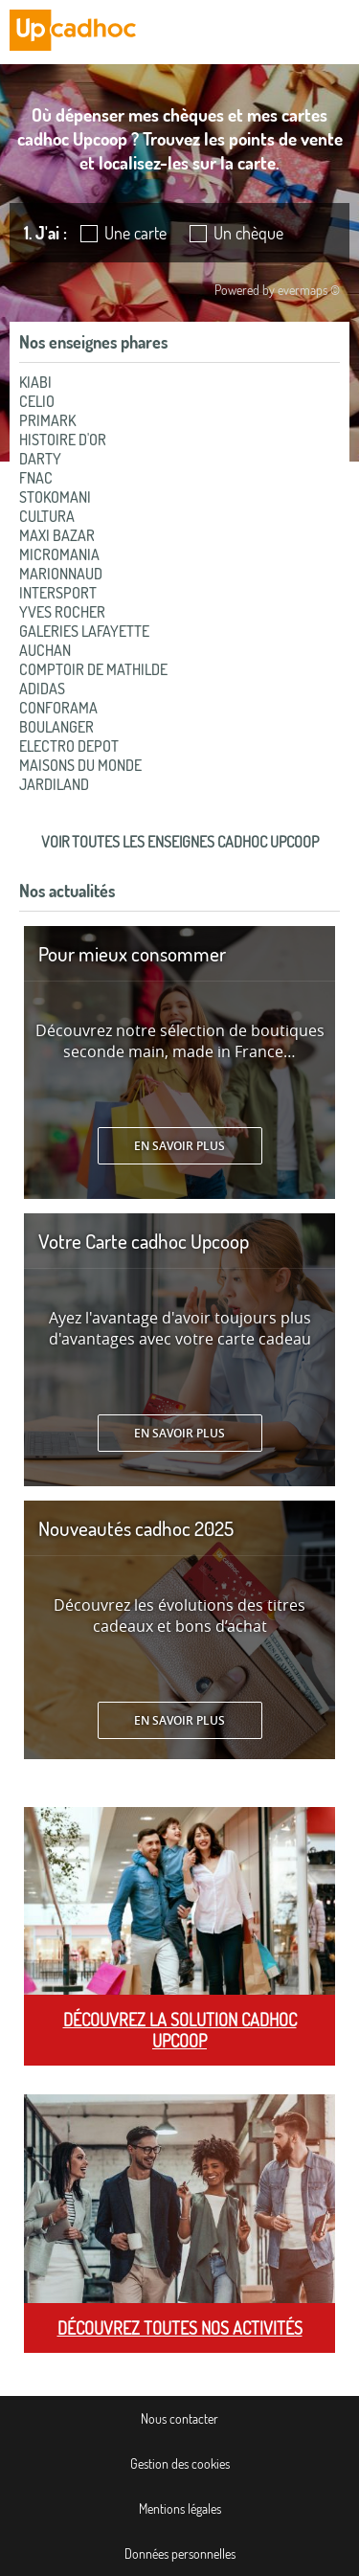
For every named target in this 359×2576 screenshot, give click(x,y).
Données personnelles (180, 2553)
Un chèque (248, 232)
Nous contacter (179, 2418)
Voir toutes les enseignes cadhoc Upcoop (180, 841)
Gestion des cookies (180, 2463)
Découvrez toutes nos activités (180, 2328)
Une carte (135, 232)
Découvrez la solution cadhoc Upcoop (180, 2030)
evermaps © (309, 290)
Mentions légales (180, 2508)
